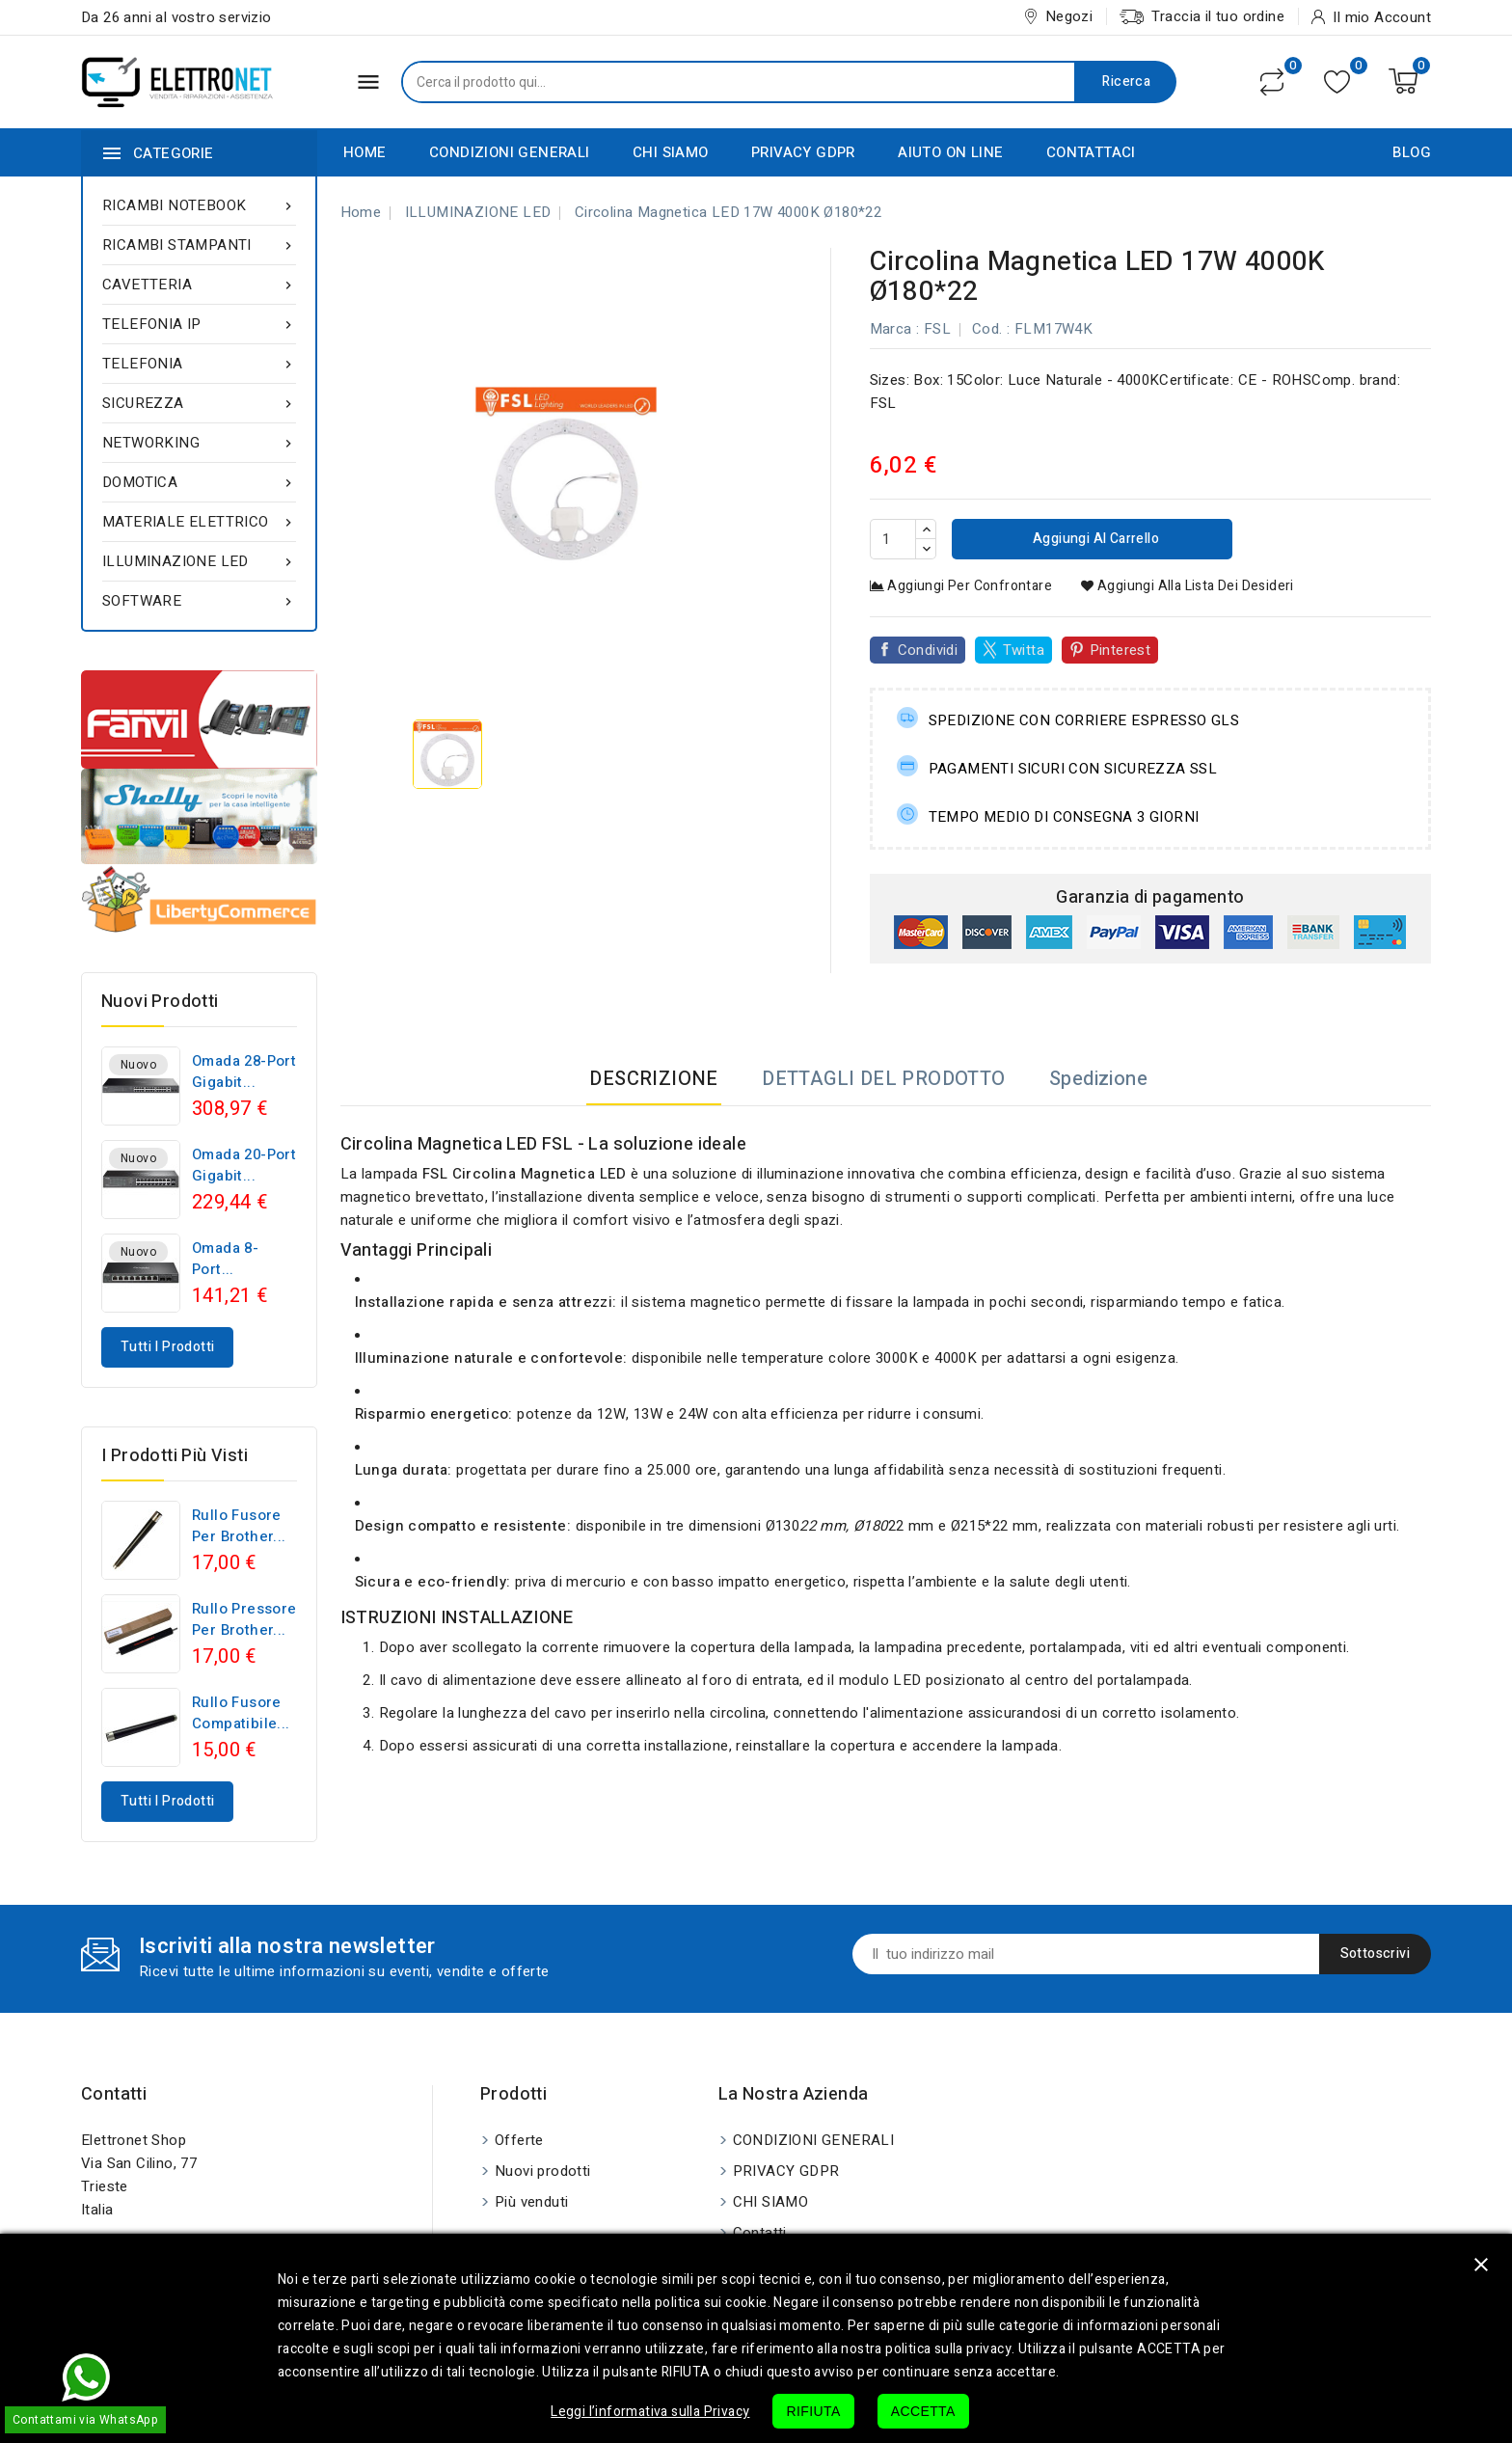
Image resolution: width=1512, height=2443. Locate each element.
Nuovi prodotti (543, 2171)
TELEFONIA (199, 363)
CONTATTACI (1091, 152)
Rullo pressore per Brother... (244, 1619)
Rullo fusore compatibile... (241, 1713)
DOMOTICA (199, 482)
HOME (365, 152)
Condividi (928, 650)
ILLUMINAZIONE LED (199, 561)
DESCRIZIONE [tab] (653, 1079)
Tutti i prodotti (167, 1347)
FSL (937, 328)
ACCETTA (923, 2411)
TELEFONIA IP (199, 324)
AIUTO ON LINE (950, 152)
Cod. (987, 328)
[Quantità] (893, 539)
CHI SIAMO (671, 152)
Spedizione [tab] (1098, 1079)
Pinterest (1120, 650)
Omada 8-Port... (225, 1258)
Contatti (114, 2094)
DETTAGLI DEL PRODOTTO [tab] (883, 1079)
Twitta (1023, 650)
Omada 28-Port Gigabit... (244, 1071)
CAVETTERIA (199, 284)
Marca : (895, 328)
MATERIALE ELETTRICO (199, 521)
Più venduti (531, 2201)
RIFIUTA (813, 2411)
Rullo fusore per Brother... (239, 1526)
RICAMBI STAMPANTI (199, 245)
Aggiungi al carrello (1094, 539)
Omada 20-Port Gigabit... (244, 1165)
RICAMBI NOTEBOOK (199, 205)
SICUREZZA (199, 403)
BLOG (1411, 152)
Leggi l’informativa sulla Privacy (650, 2412)
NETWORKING (199, 442)
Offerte (519, 2140)
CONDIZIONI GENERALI (509, 152)
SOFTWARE (199, 600)
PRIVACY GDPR (803, 152)
